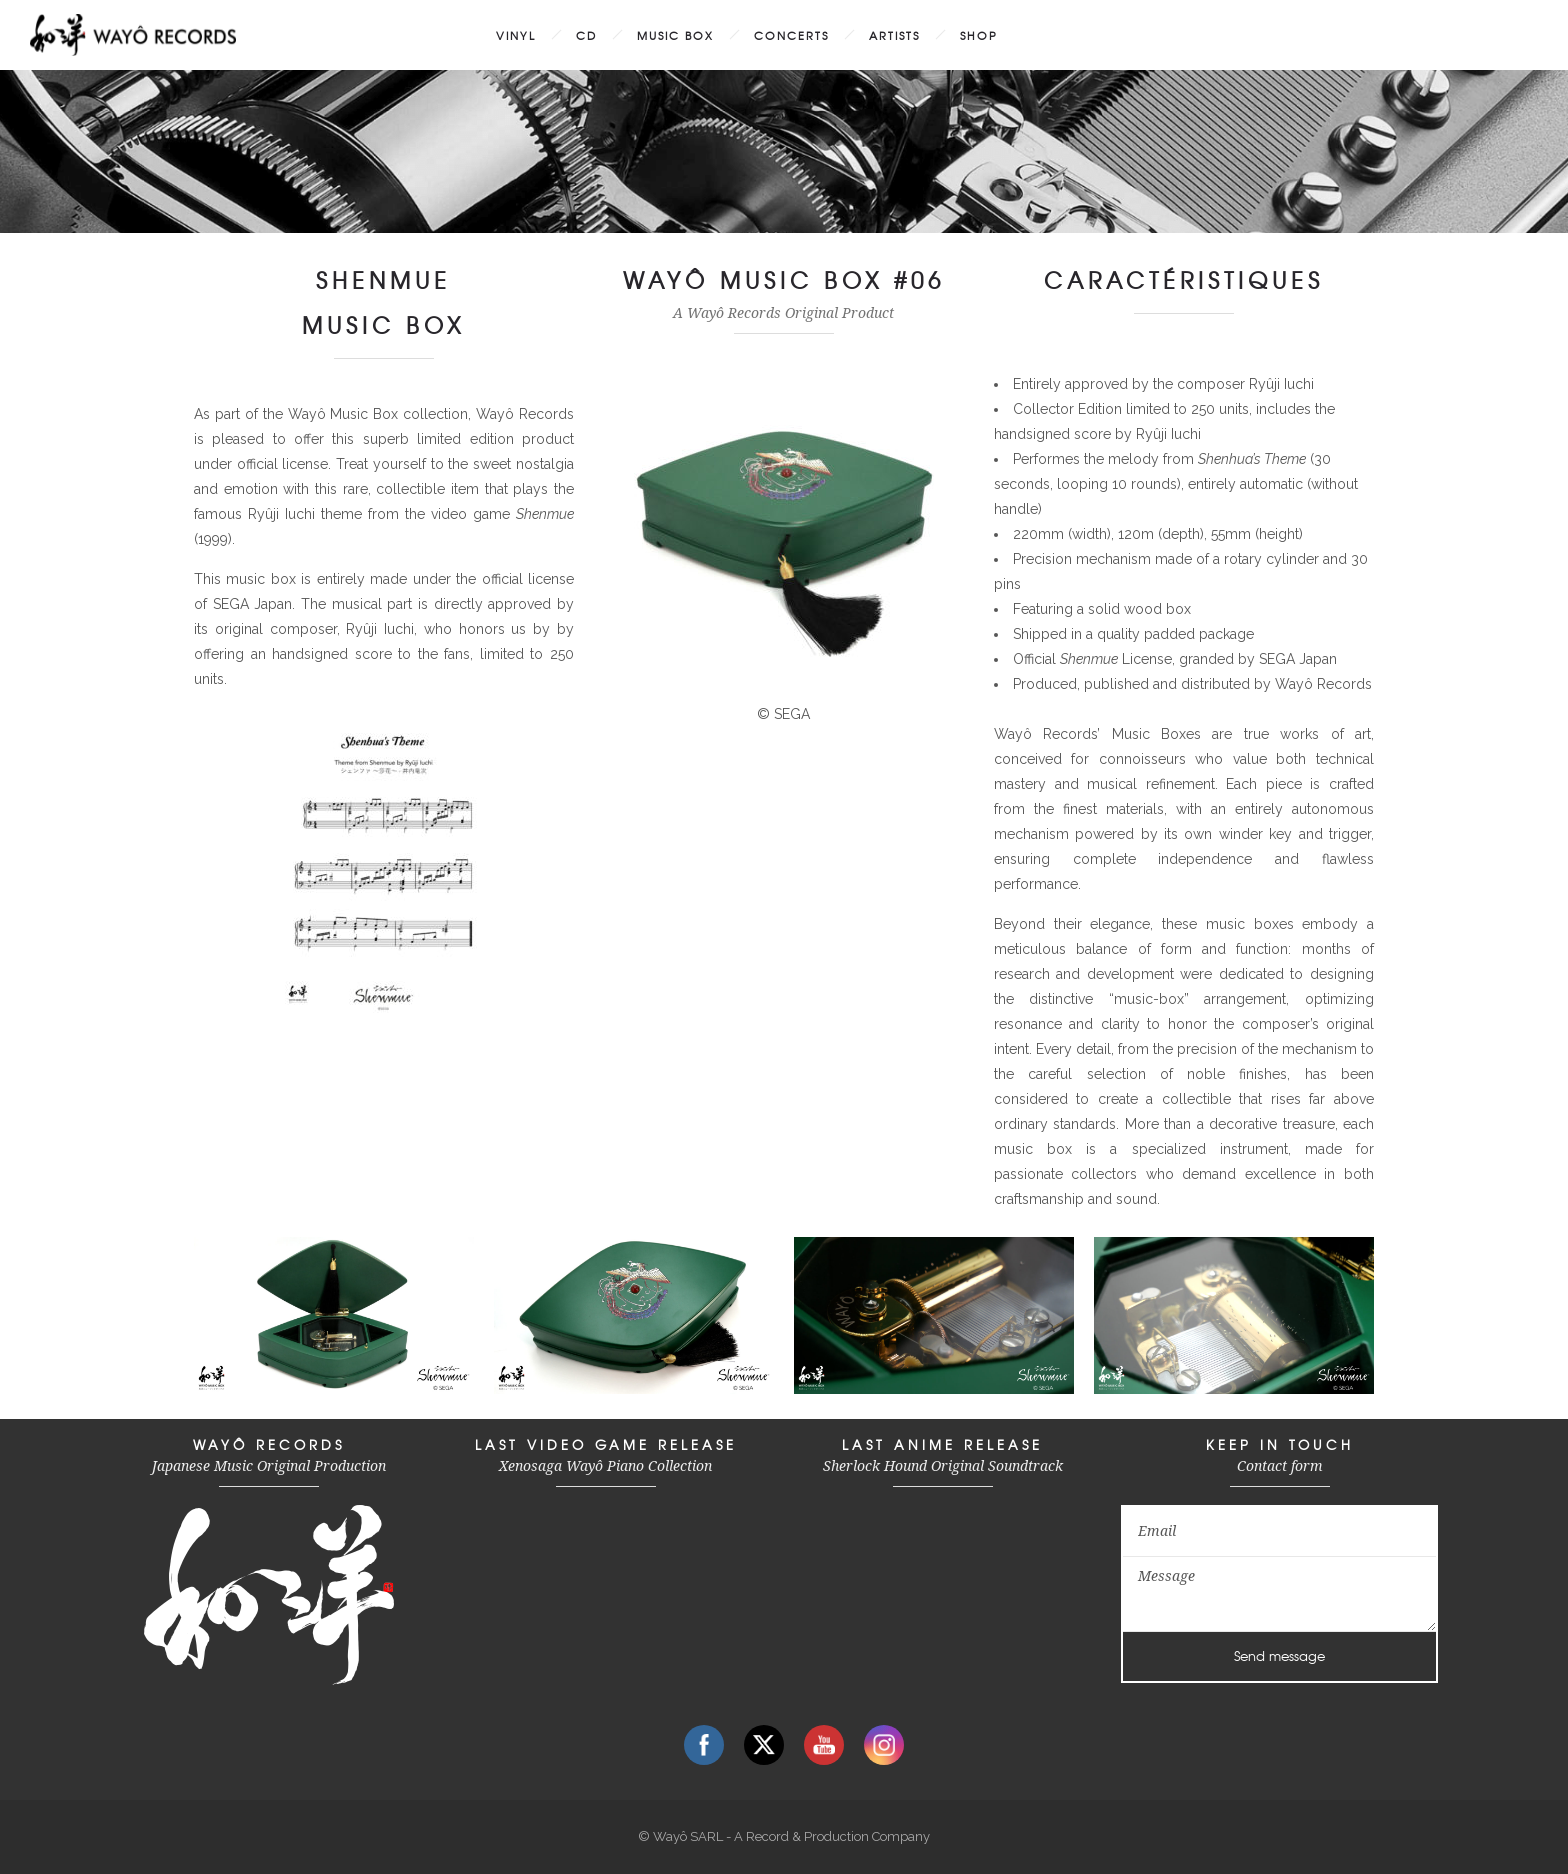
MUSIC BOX (675, 35)
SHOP (979, 35)
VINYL (516, 35)
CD (586, 35)
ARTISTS (894, 35)
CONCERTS (791, 35)
